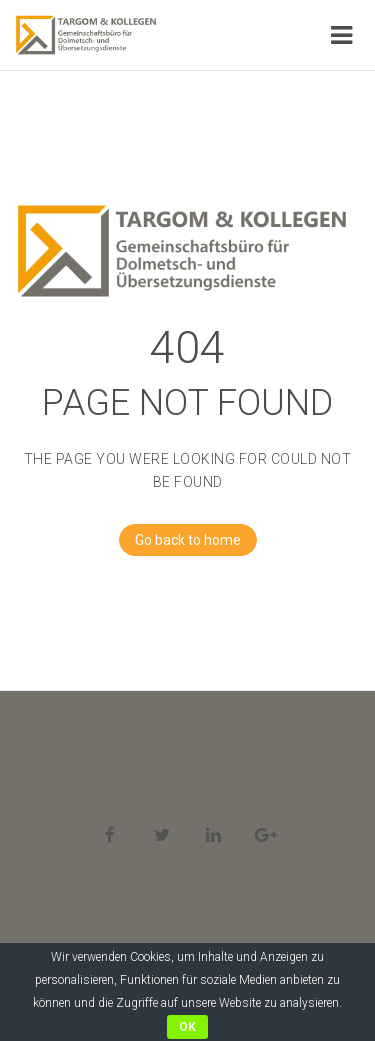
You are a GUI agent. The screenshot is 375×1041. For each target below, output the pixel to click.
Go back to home (180, 540)
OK (187, 1027)
